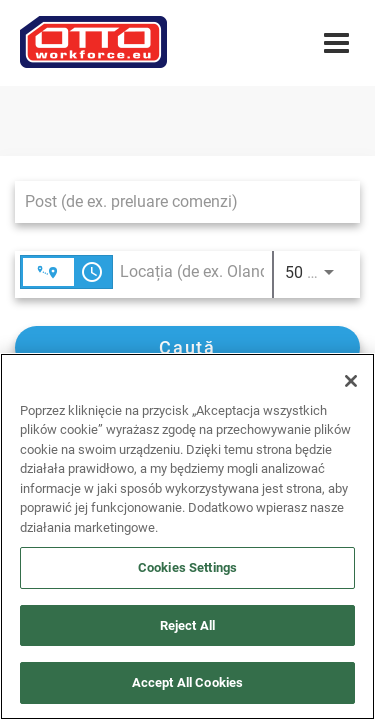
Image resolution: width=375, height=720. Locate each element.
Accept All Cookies (187, 682)
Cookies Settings (187, 567)
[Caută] (187, 347)
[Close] (351, 381)
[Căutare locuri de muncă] (187, 347)
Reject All (187, 625)
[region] (187, 536)
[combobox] (177, 201)
